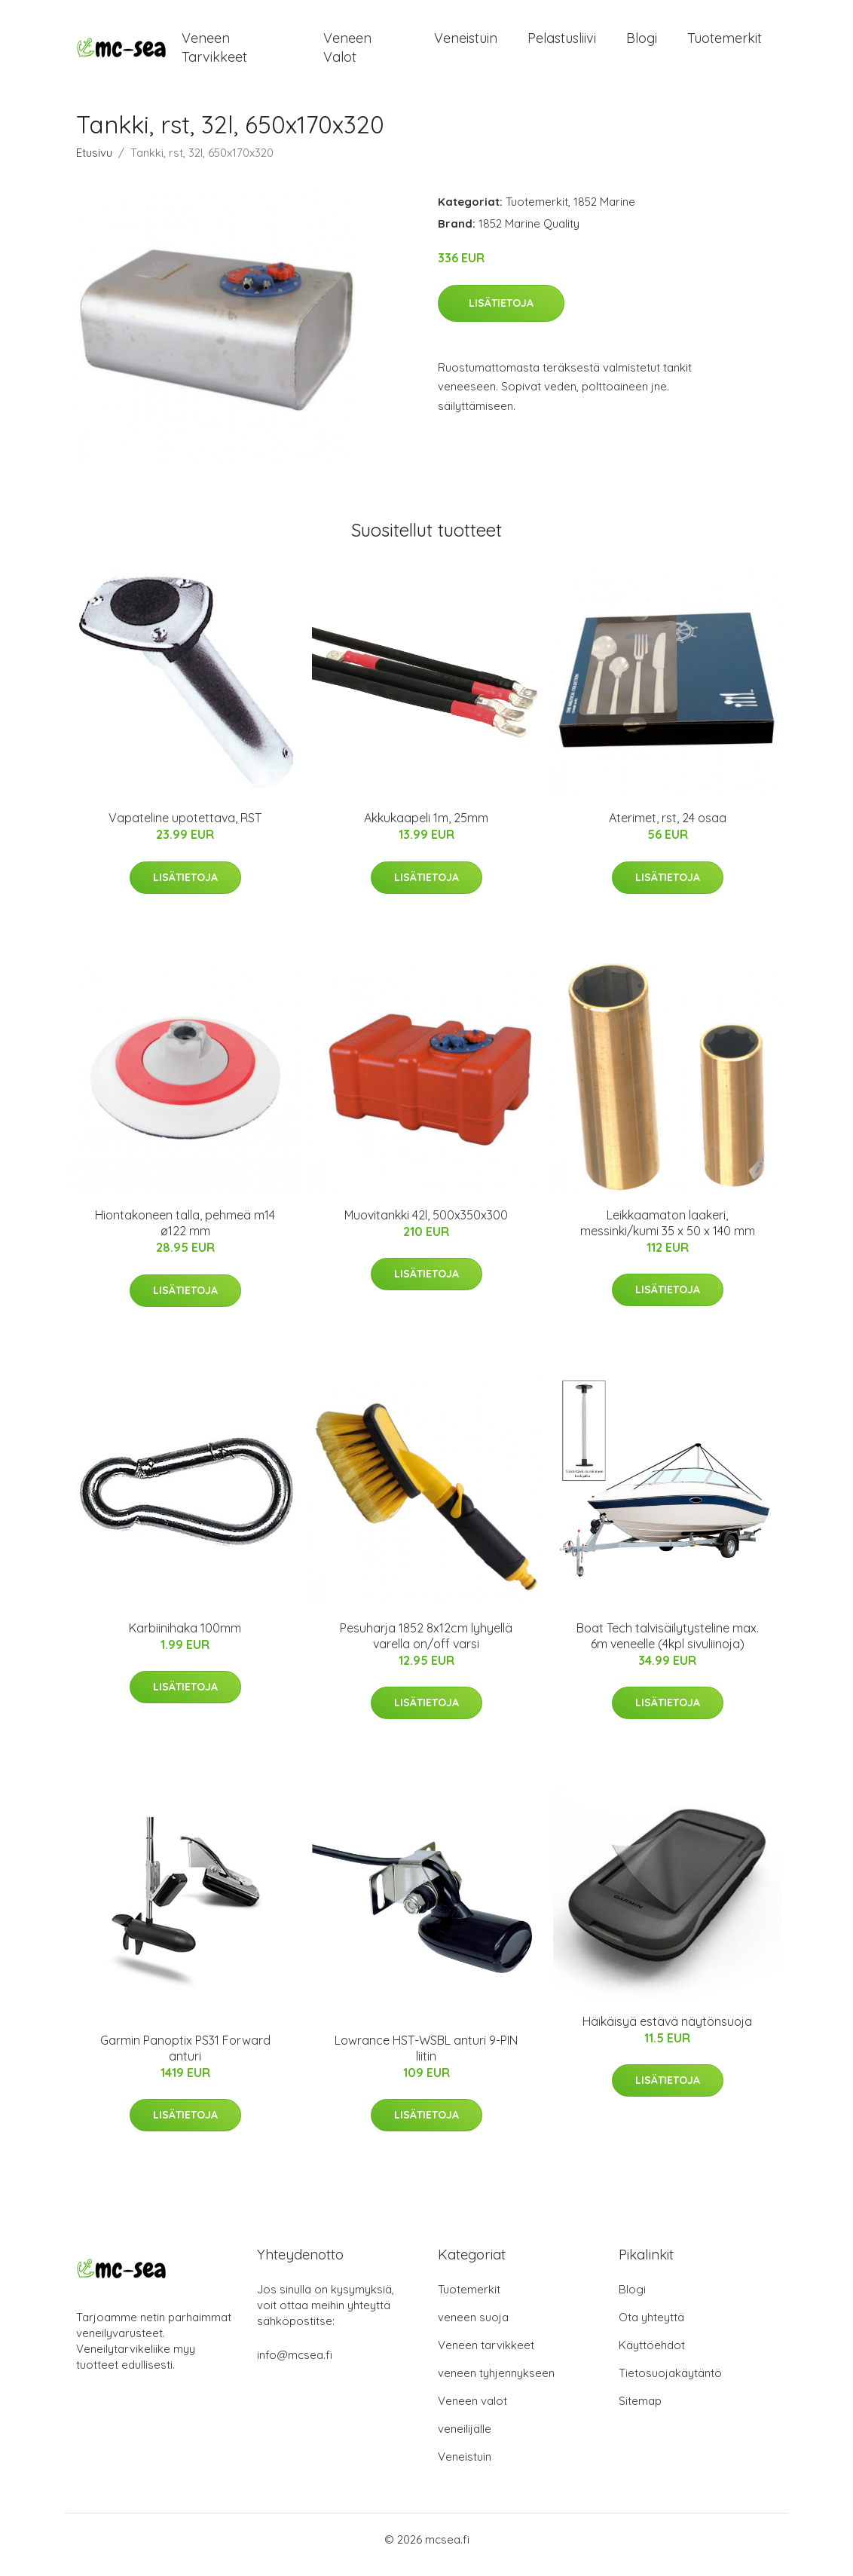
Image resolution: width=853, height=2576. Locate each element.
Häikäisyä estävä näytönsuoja (667, 2031)
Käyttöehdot (652, 2355)
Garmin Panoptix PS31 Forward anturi (185, 2058)
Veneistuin (465, 43)
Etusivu (94, 163)
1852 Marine (604, 212)
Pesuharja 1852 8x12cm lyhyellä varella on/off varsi (426, 1646)
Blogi (641, 43)
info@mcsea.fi (294, 2365)
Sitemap (640, 2411)
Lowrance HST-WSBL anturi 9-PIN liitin (426, 2058)
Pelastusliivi (561, 43)
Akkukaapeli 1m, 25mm (426, 828)
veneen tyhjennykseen (496, 2383)
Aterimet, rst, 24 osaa (667, 828)
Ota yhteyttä (651, 2328)
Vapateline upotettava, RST (185, 828)
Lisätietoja (501, 313)
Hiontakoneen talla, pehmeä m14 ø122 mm (185, 1233)
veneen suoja (473, 2328)
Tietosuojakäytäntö (670, 2383)
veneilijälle (464, 2439)
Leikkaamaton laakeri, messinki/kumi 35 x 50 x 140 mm (667, 1233)
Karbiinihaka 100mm (185, 1638)
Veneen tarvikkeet (214, 53)
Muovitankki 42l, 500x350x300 (426, 1225)
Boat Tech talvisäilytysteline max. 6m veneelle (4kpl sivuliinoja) (667, 1646)
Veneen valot (347, 53)
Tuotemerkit (724, 43)
